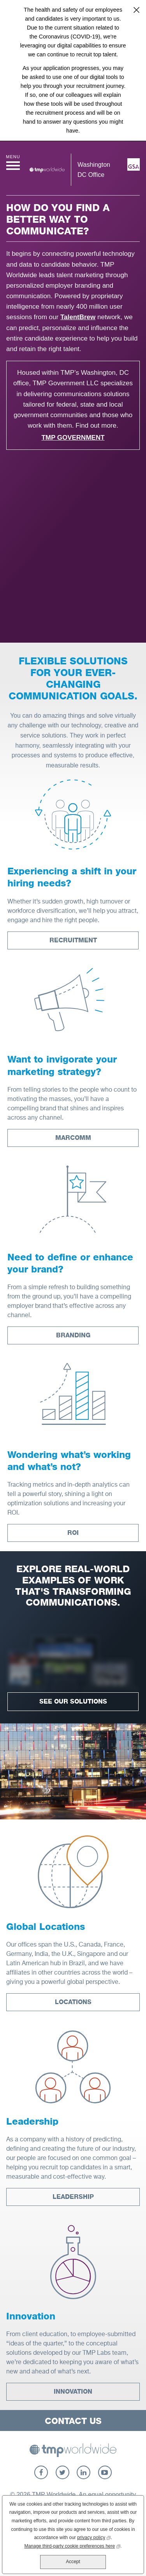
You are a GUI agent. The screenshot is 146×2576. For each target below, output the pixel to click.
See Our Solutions (73, 1701)
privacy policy (94, 2537)
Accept (73, 2561)
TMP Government (72, 437)
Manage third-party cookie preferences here (72, 2545)
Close (136, 10)
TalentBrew (77, 317)
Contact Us (73, 2421)
